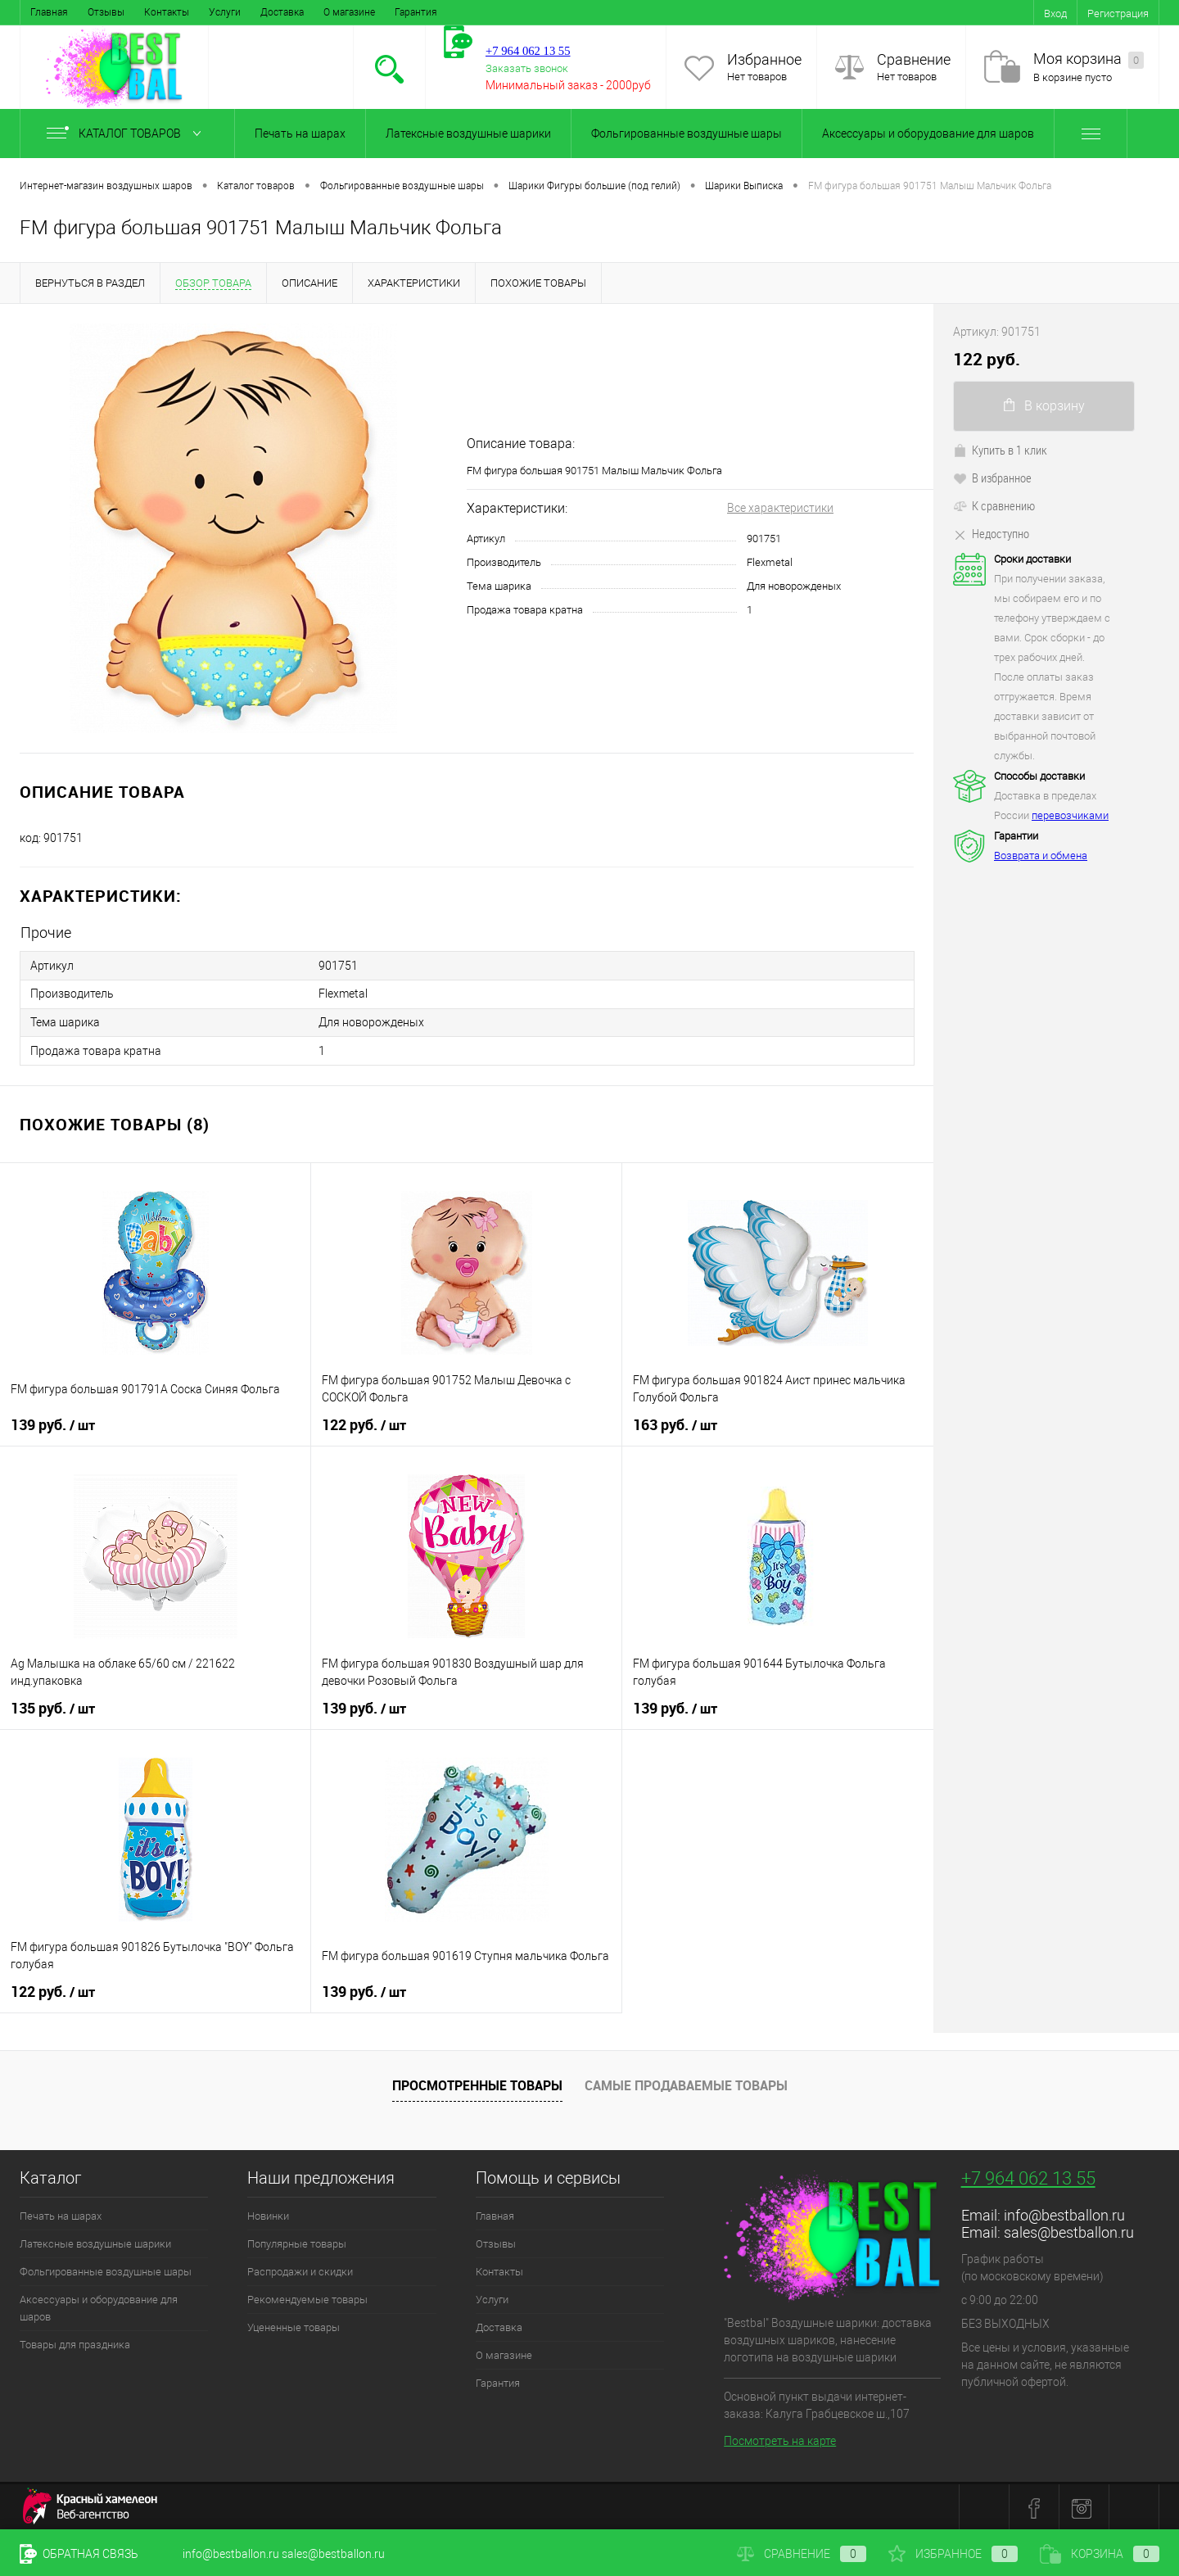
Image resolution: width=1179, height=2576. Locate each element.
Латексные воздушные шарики (468, 133)
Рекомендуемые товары (307, 2297)
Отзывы (106, 12)
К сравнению (994, 505)
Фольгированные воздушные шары (686, 133)
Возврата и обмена (1040, 855)
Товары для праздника (75, 2342)
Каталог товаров (127, 133)
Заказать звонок (527, 68)
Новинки (268, 2213)
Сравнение (914, 59)
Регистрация (1118, 13)
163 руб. (675, 1423)
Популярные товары (296, 2241)
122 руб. (364, 1423)
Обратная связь (79, 2553)
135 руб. (53, 1706)
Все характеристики (780, 507)
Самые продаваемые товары (686, 2084)
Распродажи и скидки (300, 2269)
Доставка (282, 12)
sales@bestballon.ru (1069, 2230)
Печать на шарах (300, 133)
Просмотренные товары (477, 2084)
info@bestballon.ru (1064, 2212)
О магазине (349, 12)
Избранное (764, 59)
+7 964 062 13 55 (1028, 2175)
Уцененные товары (293, 2325)
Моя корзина (1088, 59)
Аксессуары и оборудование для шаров (928, 133)
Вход (1055, 13)
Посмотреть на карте (780, 2438)
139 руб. (53, 1423)
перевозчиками (1070, 815)
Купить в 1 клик (1000, 449)
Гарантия (416, 12)
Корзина (1099, 2553)
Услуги (225, 12)
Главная (49, 12)
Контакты (166, 12)
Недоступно (991, 533)
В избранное (992, 477)
